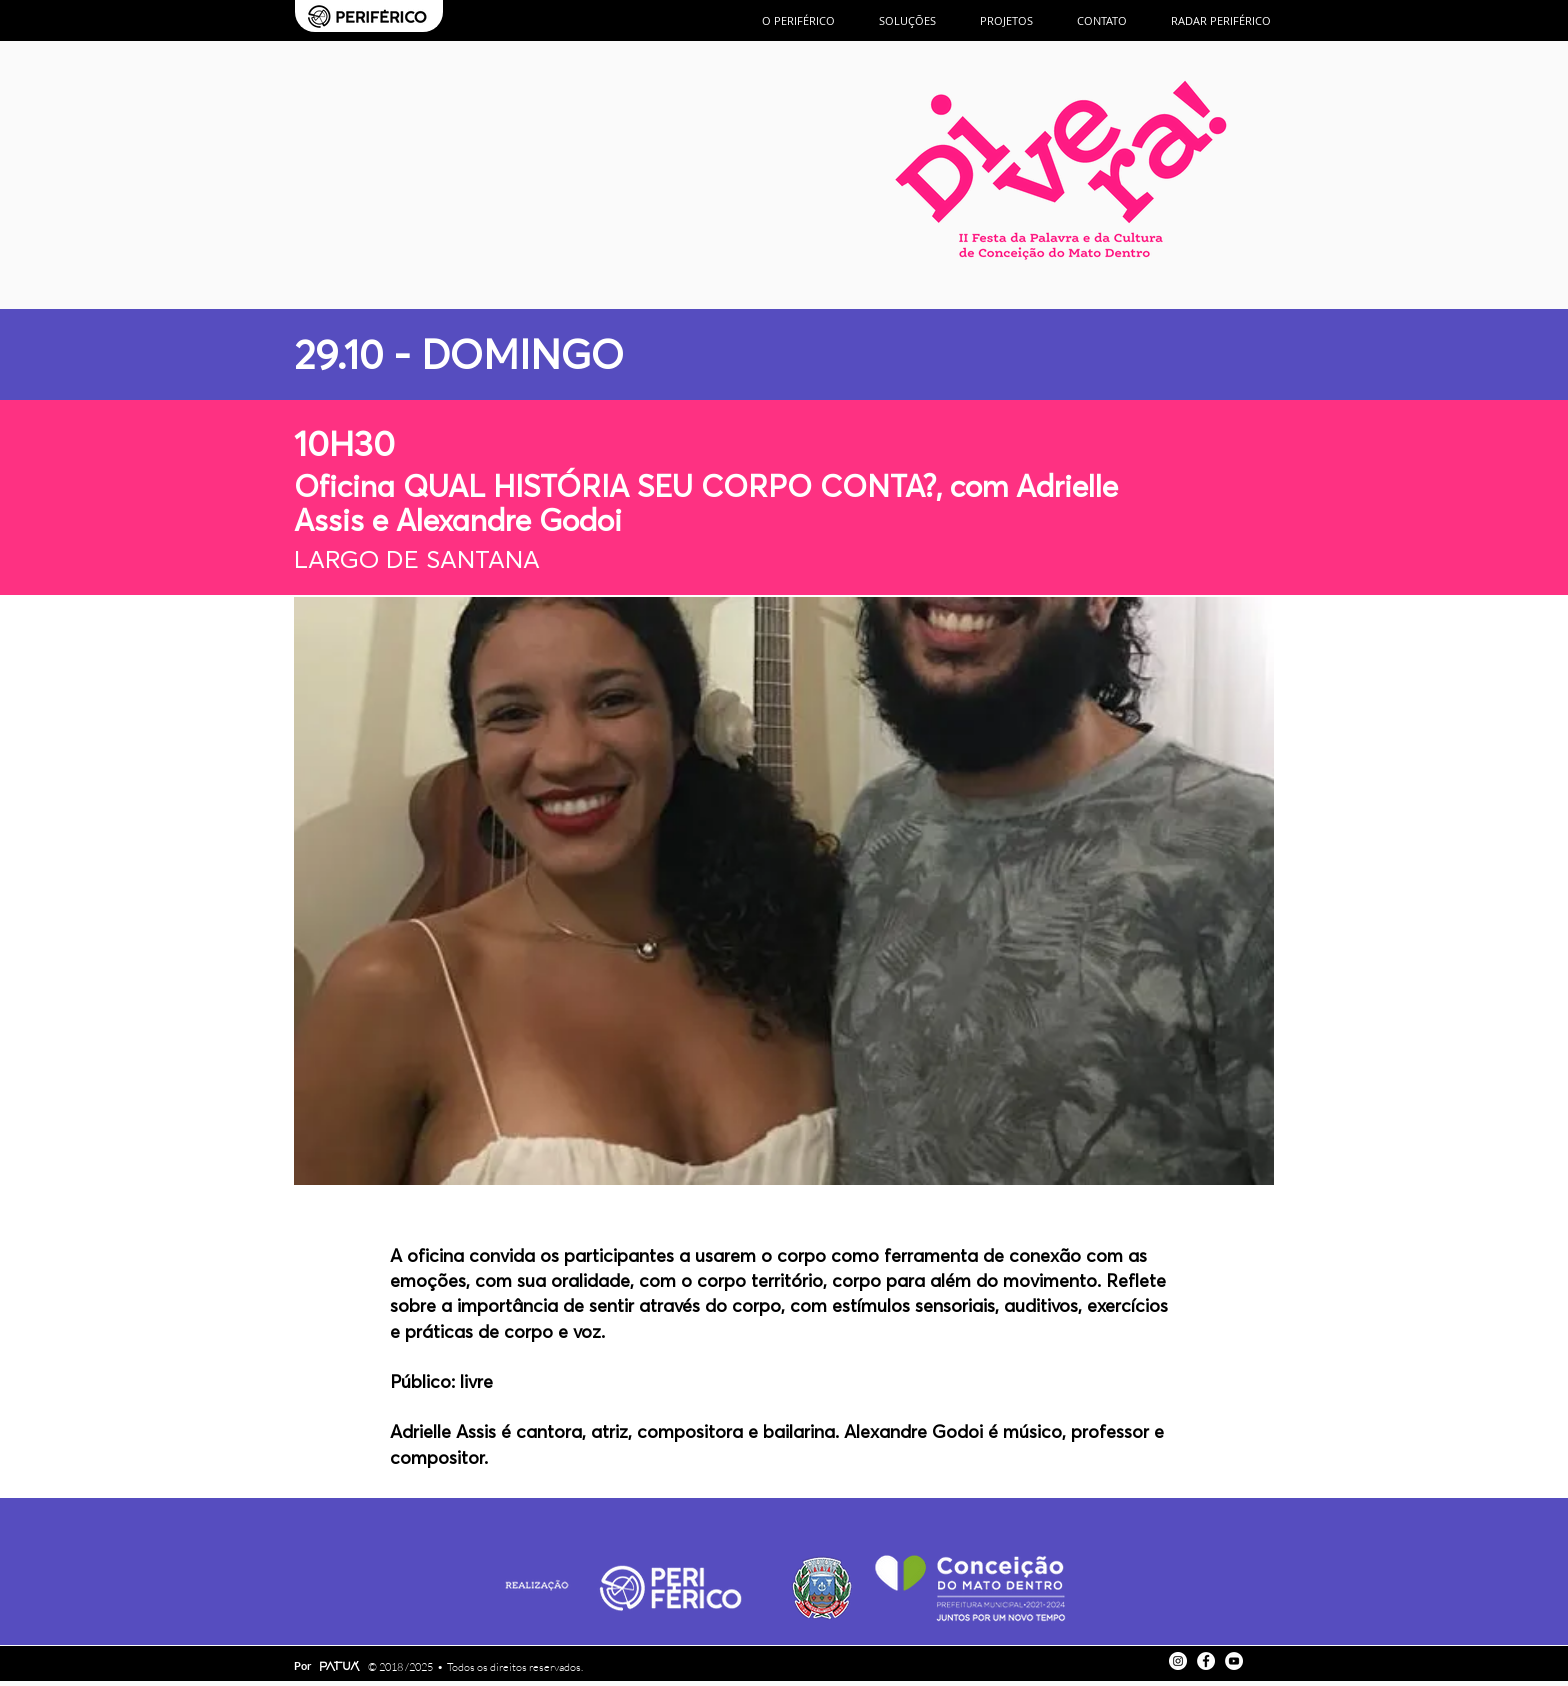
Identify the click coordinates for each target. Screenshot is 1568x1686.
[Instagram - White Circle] (1178, 1661)
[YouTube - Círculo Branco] (1234, 1661)
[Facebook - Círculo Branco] (1206, 1661)
